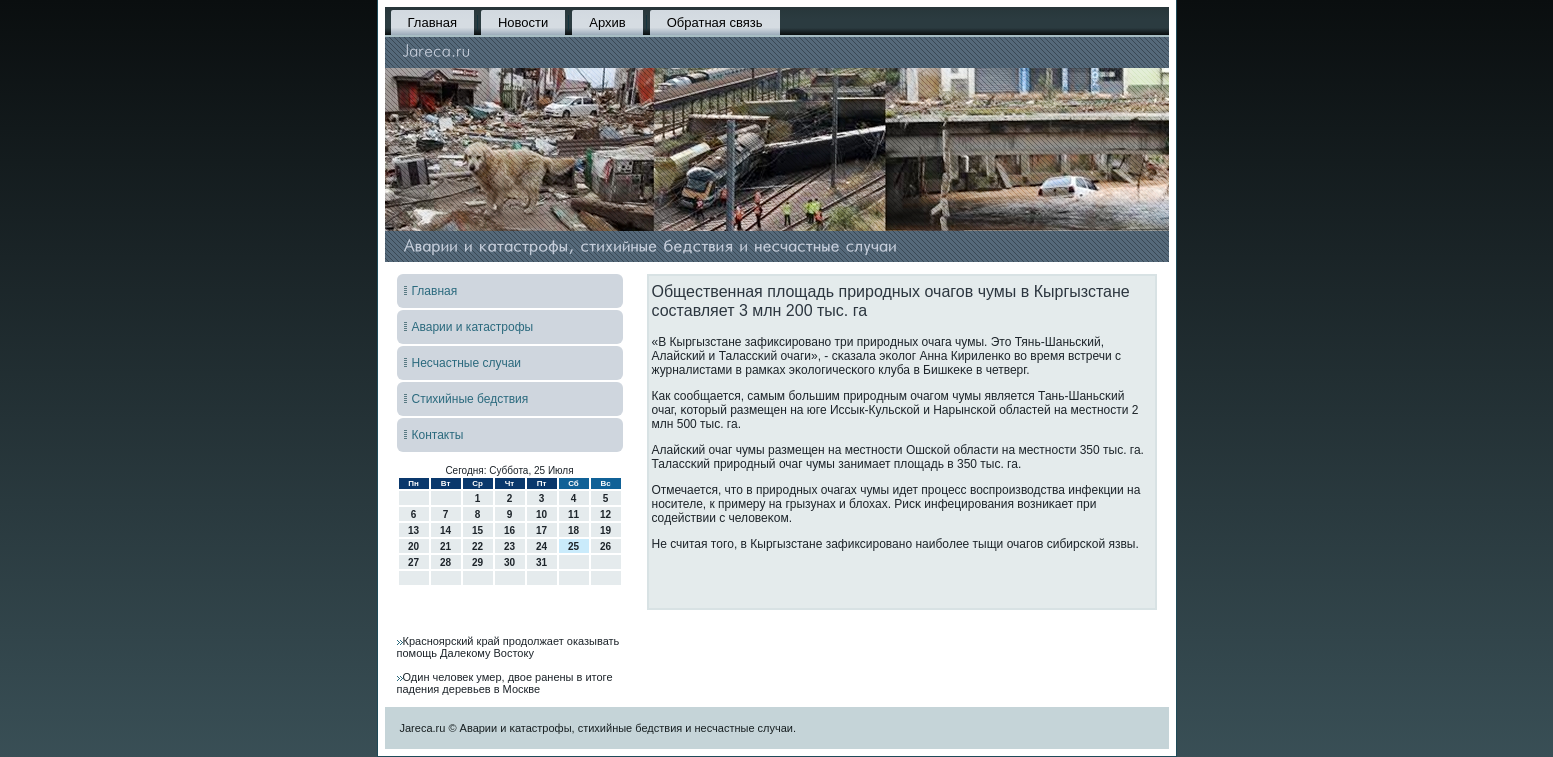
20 (413, 546)
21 (445, 546)
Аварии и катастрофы (473, 327)
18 (573, 530)
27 (413, 562)
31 (541, 562)
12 (605, 514)
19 (605, 530)
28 (445, 562)
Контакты (438, 435)
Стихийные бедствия (470, 399)
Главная (432, 22)
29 (477, 562)
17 (541, 530)
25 (573, 546)
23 (509, 546)
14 (445, 530)
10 (541, 514)
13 (413, 530)
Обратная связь (715, 22)
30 (509, 562)
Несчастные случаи (467, 363)
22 (477, 546)
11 (573, 514)
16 (509, 530)
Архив (607, 22)
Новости (523, 22)
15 (477, 530)
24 (541, 546)
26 (605, 546)
